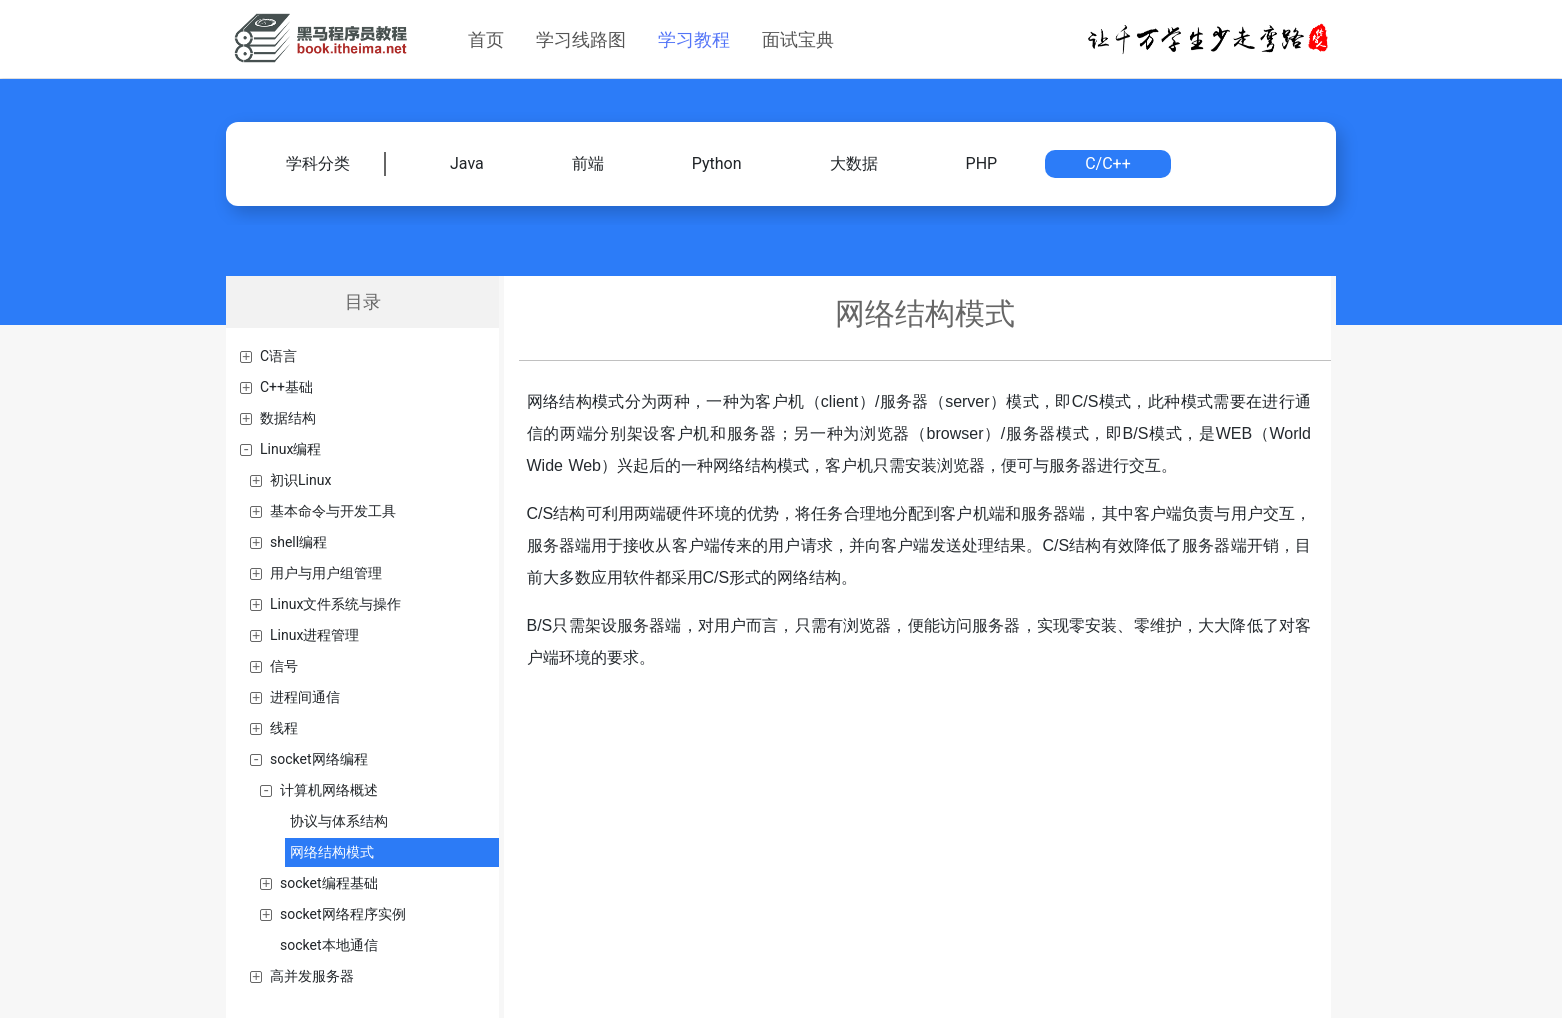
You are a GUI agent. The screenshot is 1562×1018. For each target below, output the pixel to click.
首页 (486, 39)
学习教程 (694, 39)
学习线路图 (581, 39)
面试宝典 (798, 39)
